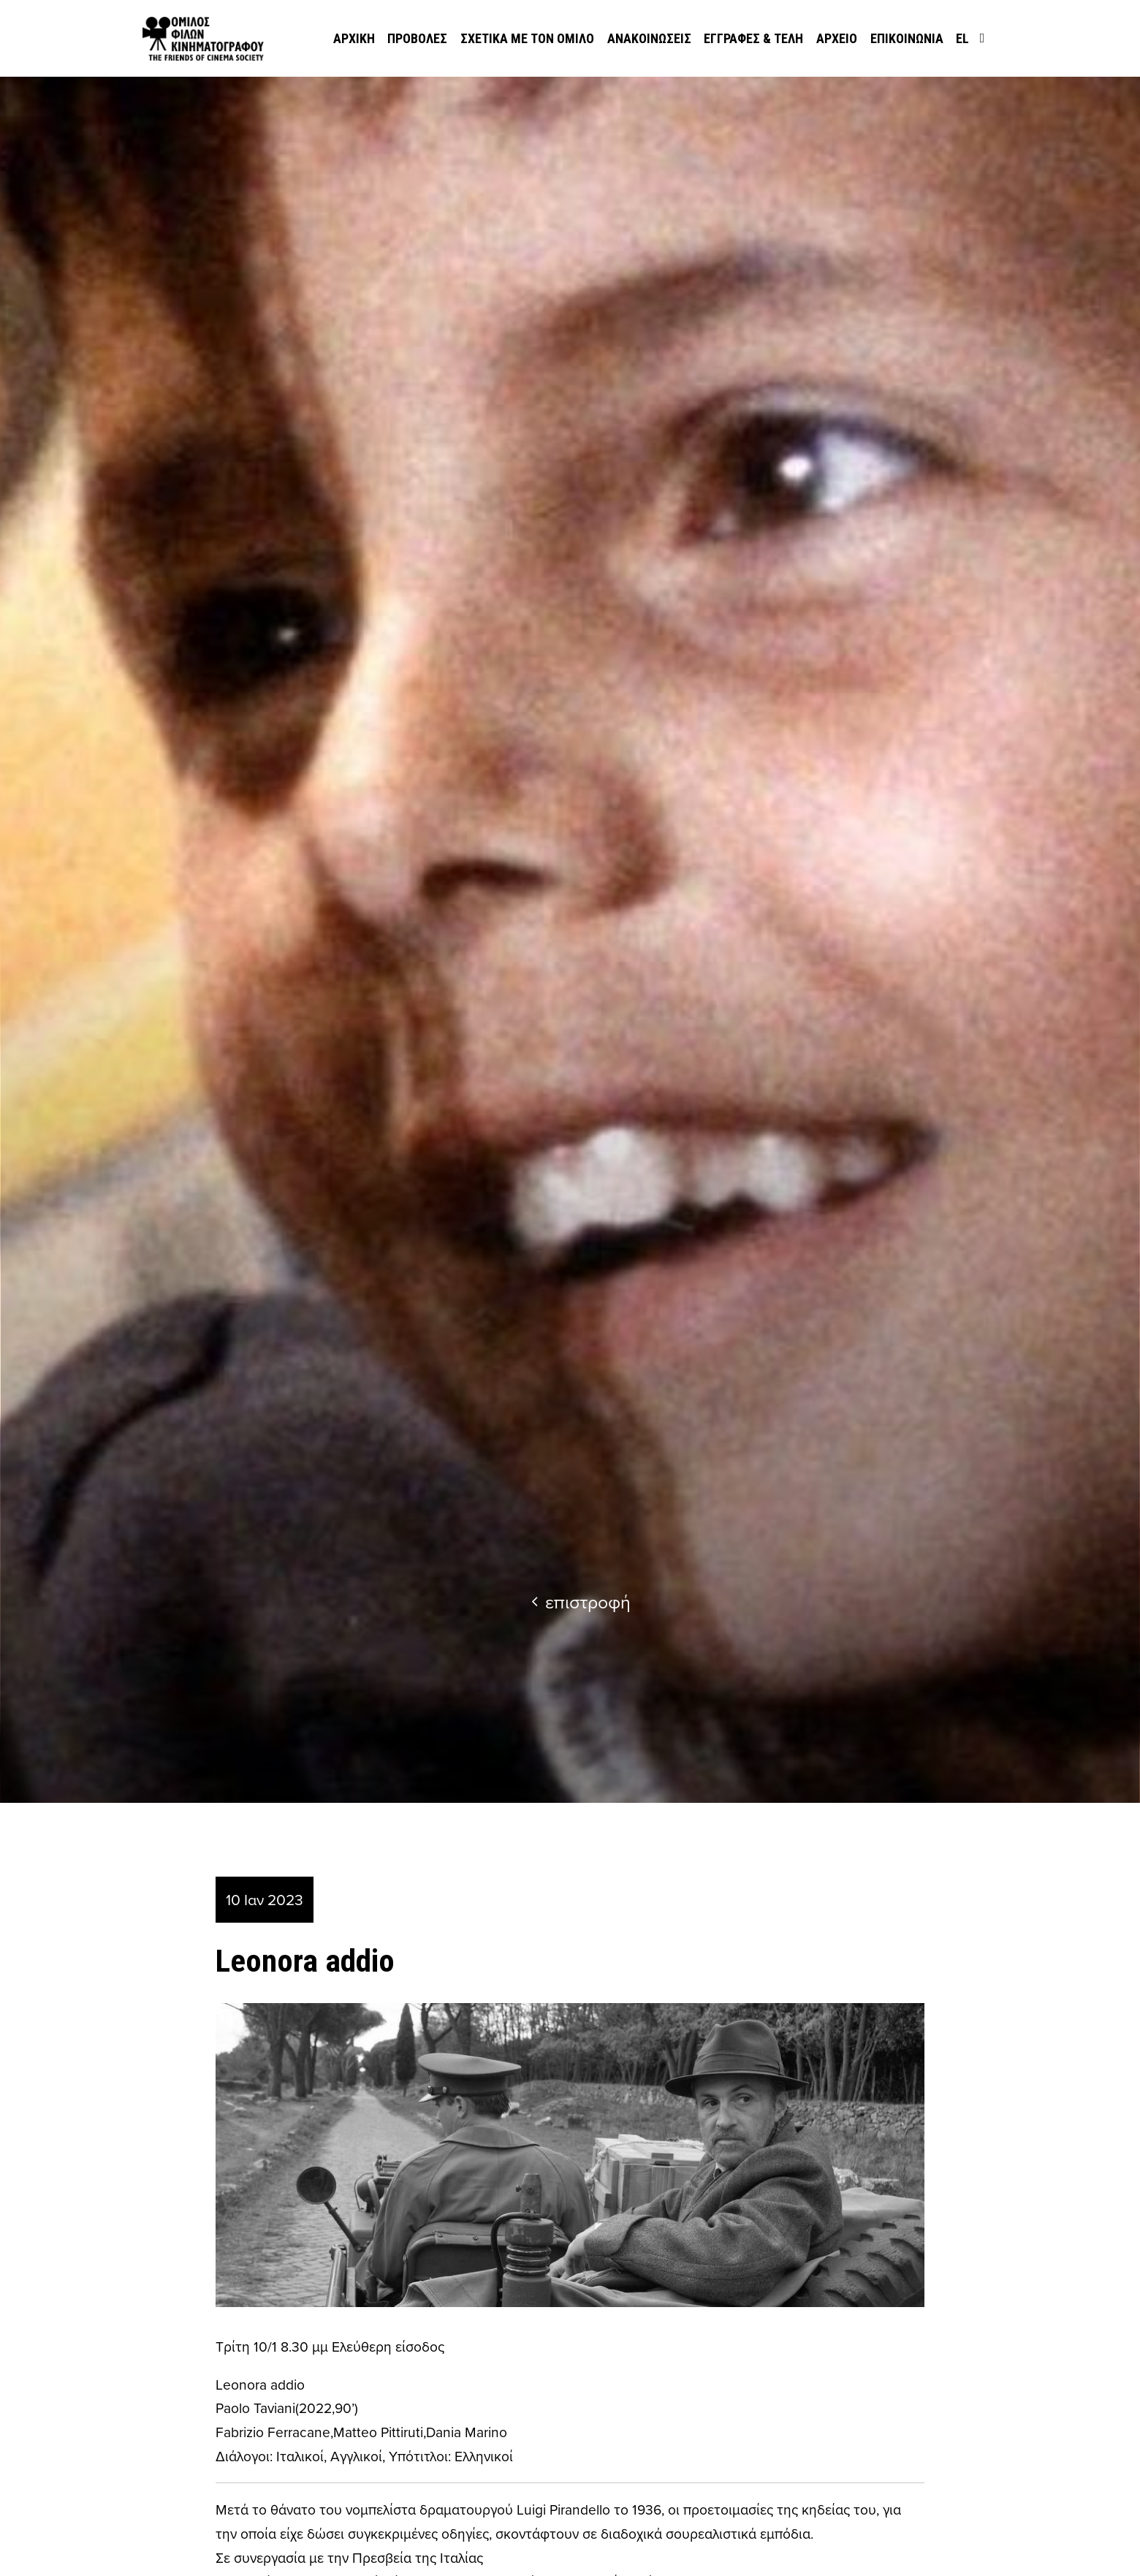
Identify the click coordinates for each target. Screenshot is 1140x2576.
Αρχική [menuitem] (354, 38)
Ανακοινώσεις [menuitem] (649, 38)
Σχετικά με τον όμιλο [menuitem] (527, 38)
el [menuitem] (962, 38)
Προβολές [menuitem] (417, 38)
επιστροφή (581, 1601)
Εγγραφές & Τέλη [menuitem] (753, 38)
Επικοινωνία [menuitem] (906, 38)
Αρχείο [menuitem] (836, 38)
